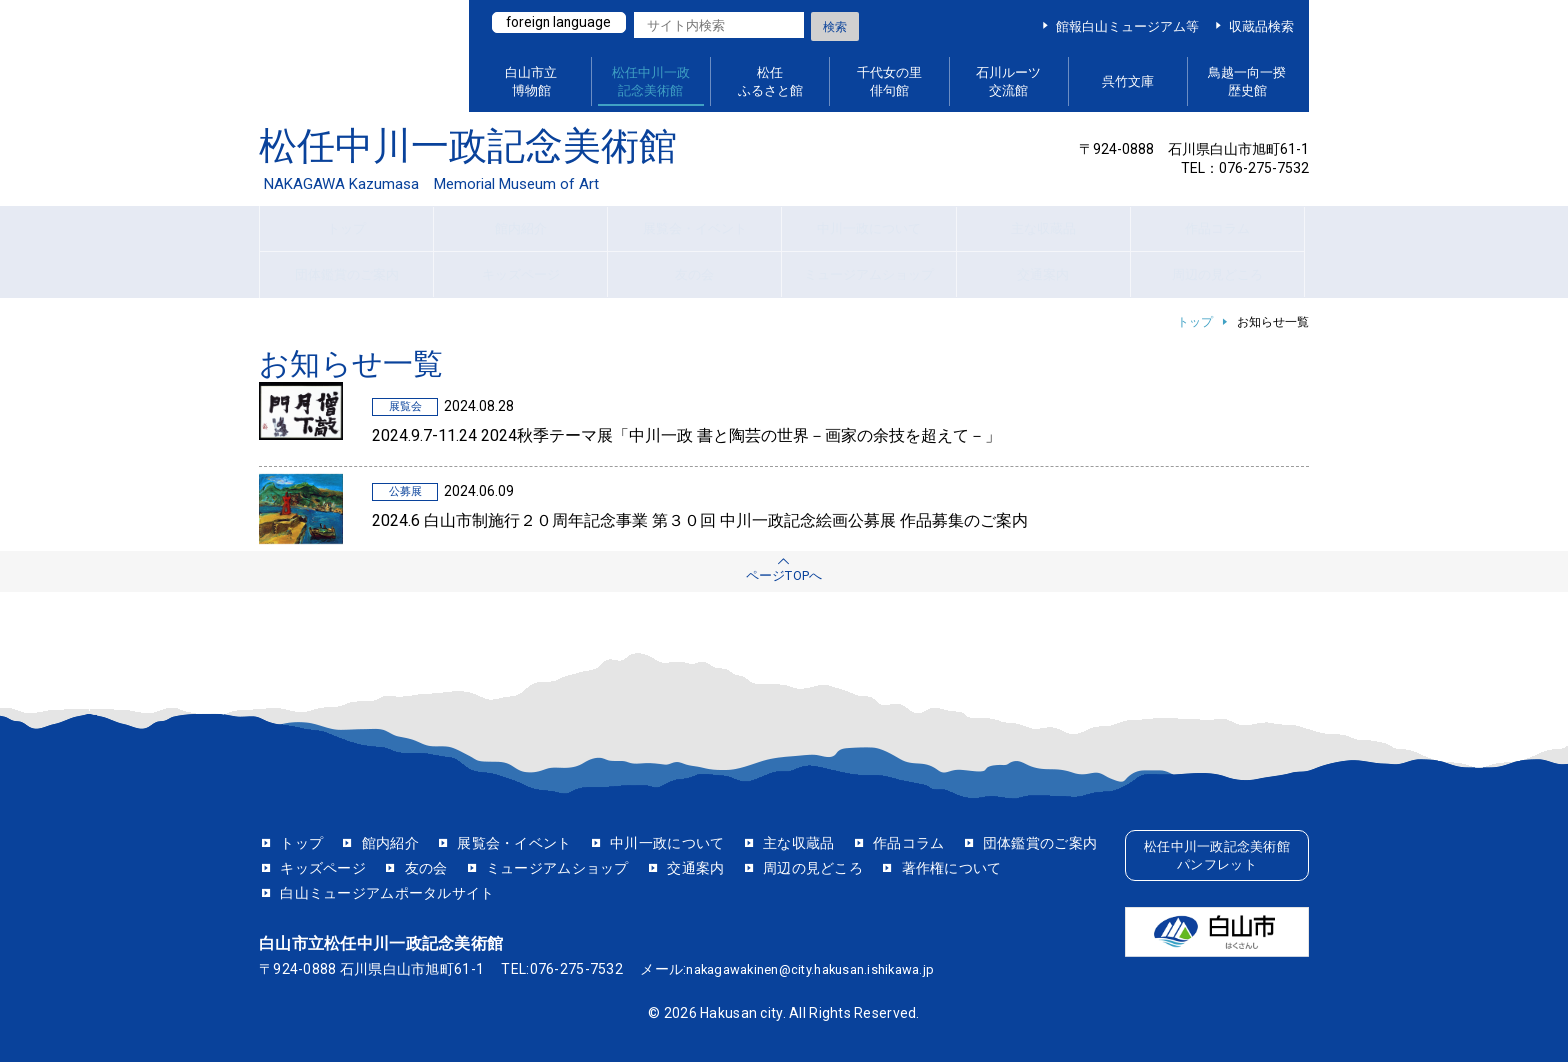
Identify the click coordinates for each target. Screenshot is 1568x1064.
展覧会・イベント (514, 845)
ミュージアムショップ (710, 870)
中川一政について (667, 845)
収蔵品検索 (1261, 26)
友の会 (578, 870)
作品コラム (908, 845)
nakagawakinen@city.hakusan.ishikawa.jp (823, 971)
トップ (1195, 322)
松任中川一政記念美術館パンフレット (1216, 860)
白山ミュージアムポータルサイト (353, 56)
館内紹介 (390, 845)
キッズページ (476, 870)
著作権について (330, 896)
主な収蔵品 (798, 845)
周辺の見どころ (966, 870)
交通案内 (848, 870)
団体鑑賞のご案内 (337, 870)
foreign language (563, 23)
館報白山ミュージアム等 (1127, 26)
